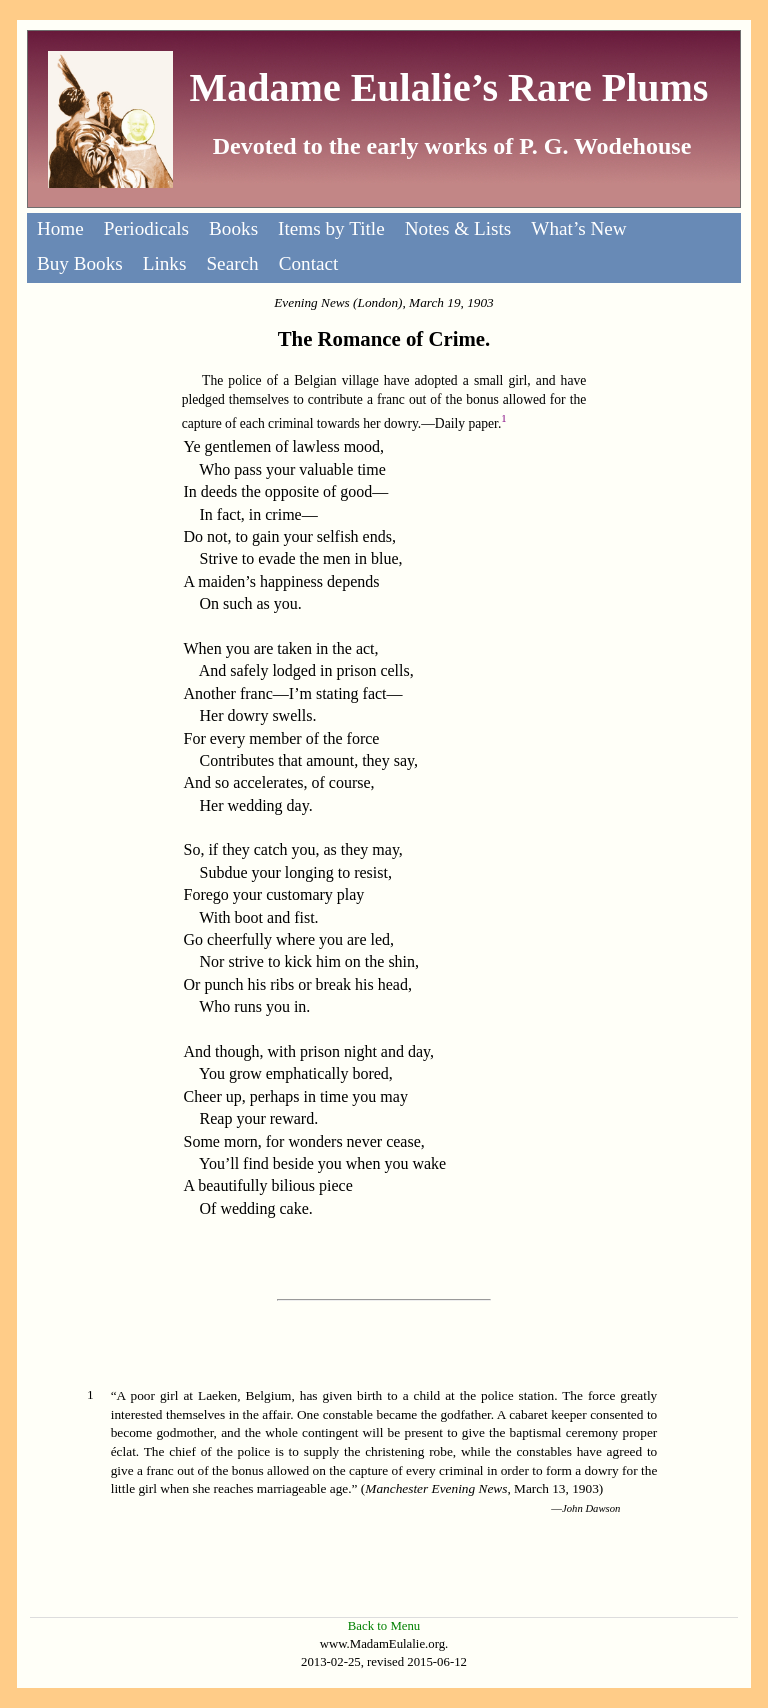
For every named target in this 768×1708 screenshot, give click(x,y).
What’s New (578, 228)
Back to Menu (384, 1626)
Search (232, 263)
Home (60, 228)
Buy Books (80, 263)
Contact (309, 263)
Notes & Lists (458, 228)
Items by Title (331, 228)
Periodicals (146, 228)
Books (233, 228)
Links (165, 263)
